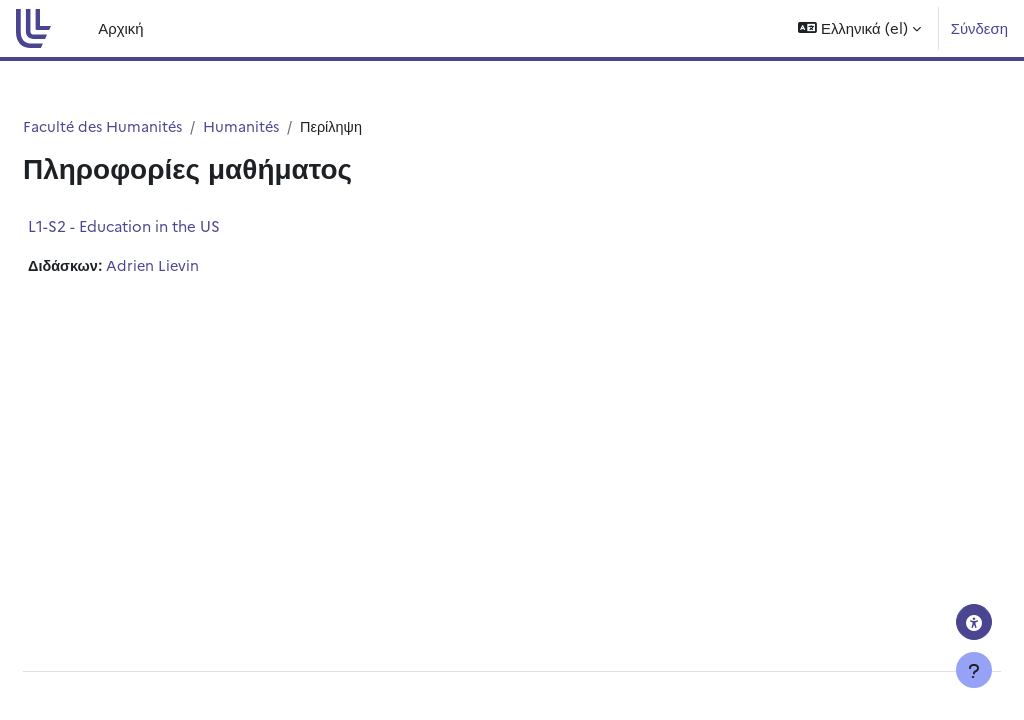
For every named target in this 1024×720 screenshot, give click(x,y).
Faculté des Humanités (153, 126)
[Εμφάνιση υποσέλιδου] (974, 670)
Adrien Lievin (203, 266)
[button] (859, 28)
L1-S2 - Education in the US (172, 226)
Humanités (295, 126)
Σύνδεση (979, 27)
